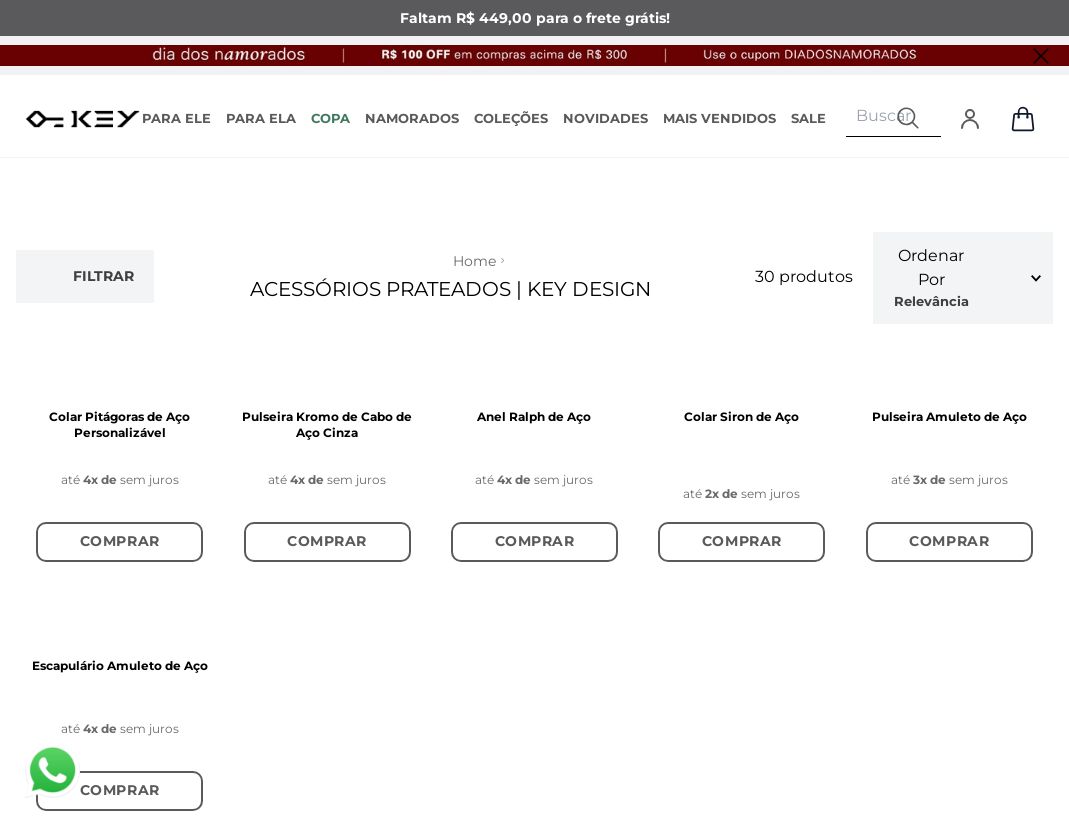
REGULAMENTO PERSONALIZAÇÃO (308, 374)
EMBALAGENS (292, 464)
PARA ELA (261, 118)
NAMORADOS (412, 118)
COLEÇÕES (511, 118)
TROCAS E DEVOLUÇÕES (292, 314)
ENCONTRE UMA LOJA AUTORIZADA (490, 334)
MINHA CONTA (115, 409)
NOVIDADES (605, 118)
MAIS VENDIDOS (719, 118)
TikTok (870, 292)
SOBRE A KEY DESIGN (110, 254)
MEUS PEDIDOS (117, 449)
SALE (808, 118)
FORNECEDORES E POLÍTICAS (127, 314)
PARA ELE (176, 118)
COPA (330, 118)
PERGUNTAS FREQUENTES (291, 514)
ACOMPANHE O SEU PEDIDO (311, 254)
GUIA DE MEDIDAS (306, 424)
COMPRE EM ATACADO (469, 274)
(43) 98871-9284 (673, 325)
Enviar (918, 634)
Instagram (882, 247)
